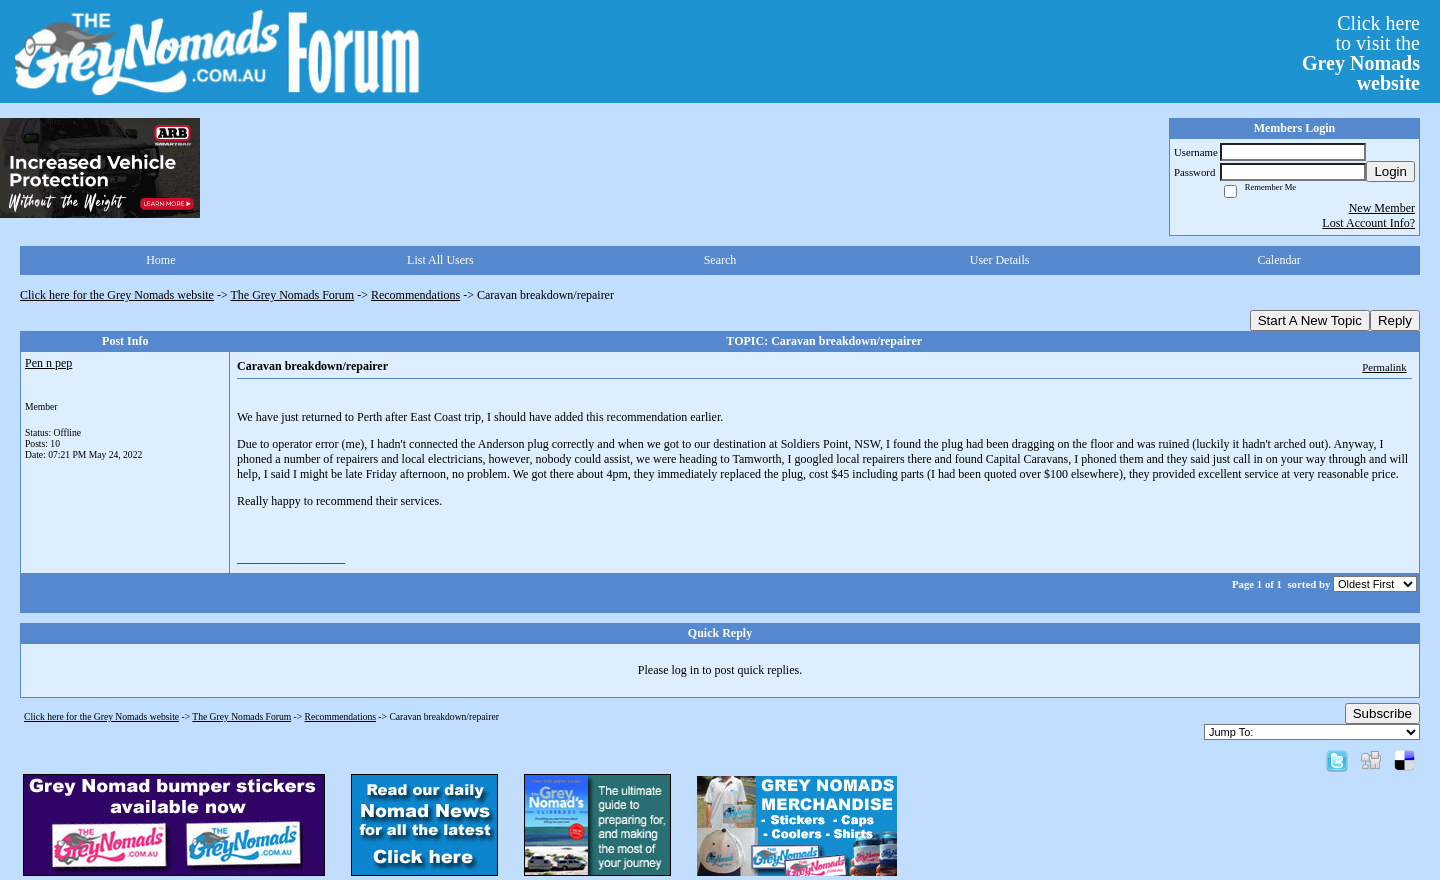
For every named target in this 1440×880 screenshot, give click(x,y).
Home (160, 260)
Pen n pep (48, 363)
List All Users (440, 260)
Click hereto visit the (1361, 53)
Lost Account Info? (1368, 223)
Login (1390, 171)
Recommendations (415, 295)
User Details (1000, 260)
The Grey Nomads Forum (293, 295)
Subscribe (1382, 713)
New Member (1382, 208)
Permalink (1384, 367)
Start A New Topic (1310, 320)
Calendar (1279, 260)
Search (720, 260)
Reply (1395, 320)
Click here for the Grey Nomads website (117, 295)
